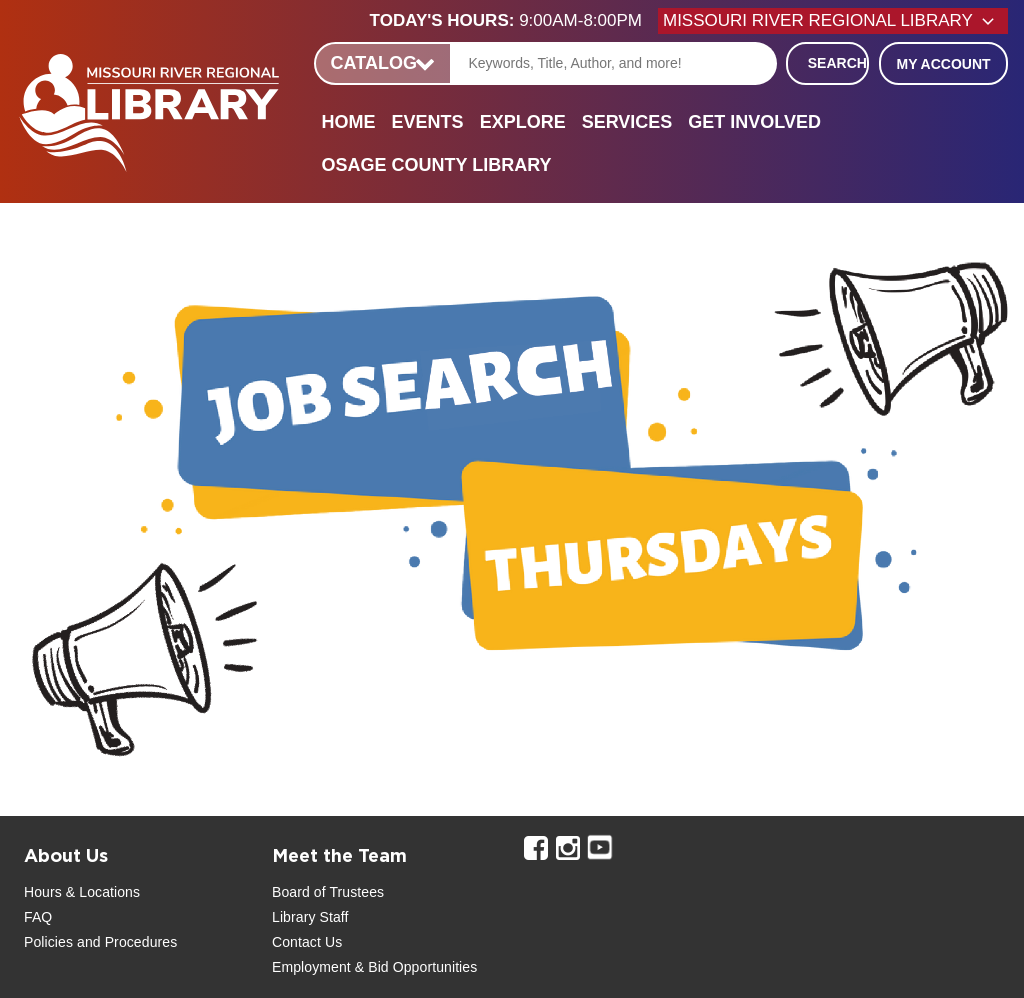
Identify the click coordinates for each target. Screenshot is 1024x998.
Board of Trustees (328, 892)
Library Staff (310, 917)
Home (349, 122)
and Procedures (125, 942)
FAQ (38, 917)
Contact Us (307, 942)
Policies (48, 942)
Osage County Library (437, 165)
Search (837, 63)
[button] (514, 21)
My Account (943, 64)
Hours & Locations (82, 892)
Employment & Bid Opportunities (374, 967)
